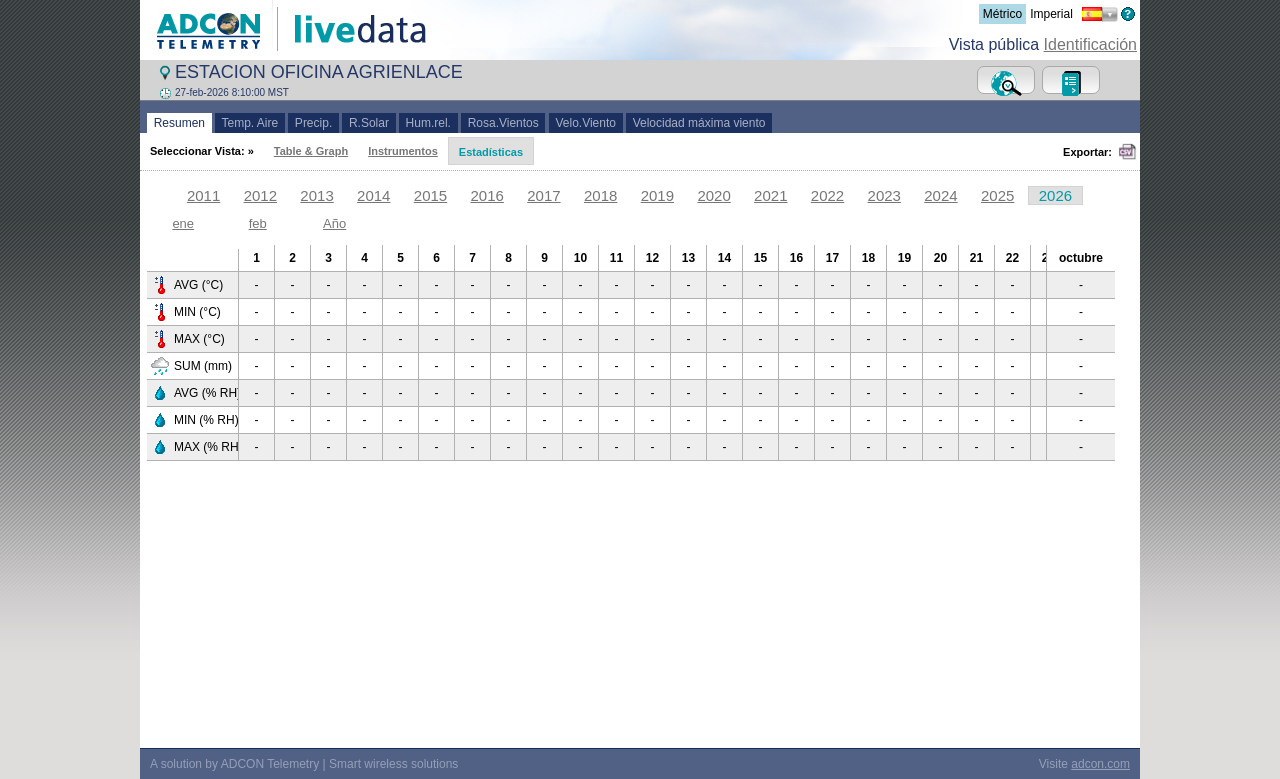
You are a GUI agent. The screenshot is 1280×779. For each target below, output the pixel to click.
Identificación (1090, 44)
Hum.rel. (428, 123)
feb (258, 223)
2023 (884, 195)
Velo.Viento (586, 123)
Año (334, 223)
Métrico (1002, 14)
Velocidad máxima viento (699, 123)
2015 (430, 195)
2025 (997, 195)
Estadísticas (491, 152)
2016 (487, 195)
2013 (316, 195)
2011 (203, 195)
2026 (1055, 195)
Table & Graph (311, 151)
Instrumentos (403, 151)
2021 (770, 195)
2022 (827, 195)
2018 (600, 195)
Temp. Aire (250, 123)
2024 (940, 195)
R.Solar (368, 123)
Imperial (1051, 14)
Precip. (313, 123)
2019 (657, 195)
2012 (260, 195)
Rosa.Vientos (503, 123)
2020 (713, 195)
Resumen (179, 123)
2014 (373, 195)
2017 (543, 195)
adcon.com (1100, 764)
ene (183, 223)
